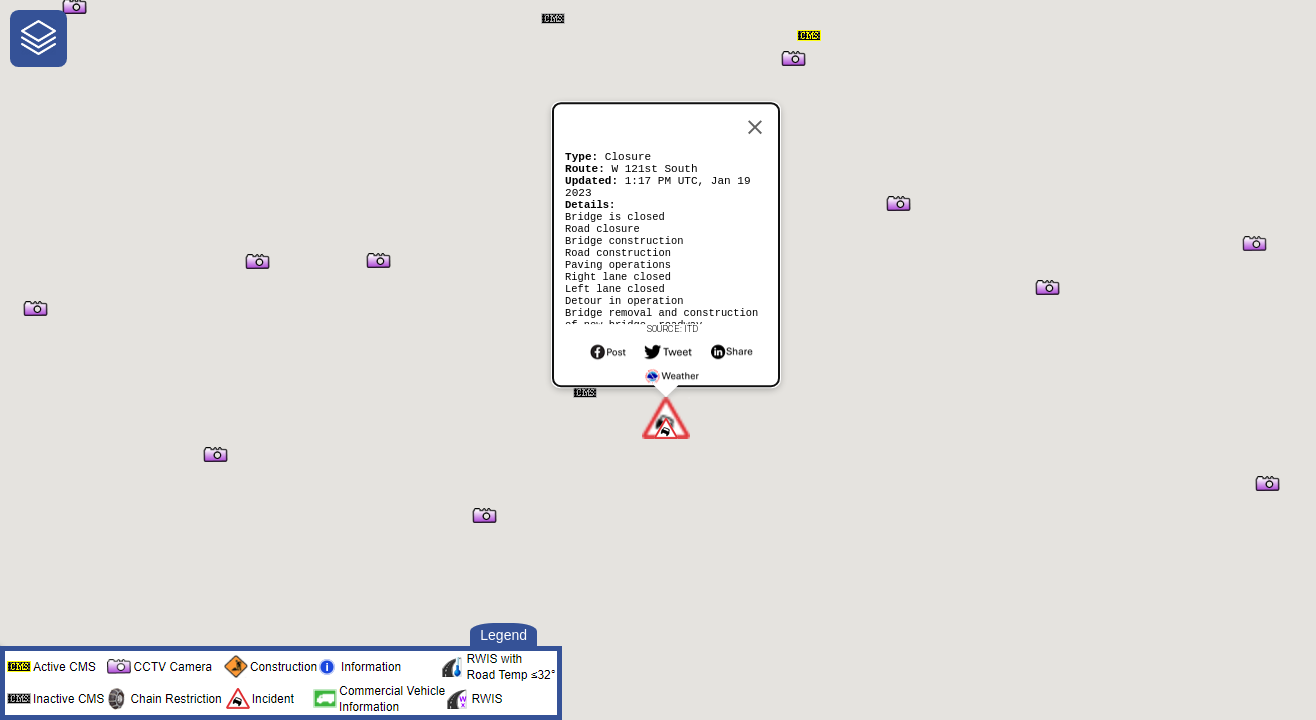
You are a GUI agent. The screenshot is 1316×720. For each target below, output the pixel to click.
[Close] (755, 115)
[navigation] (38, 38)
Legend (503, 635)
